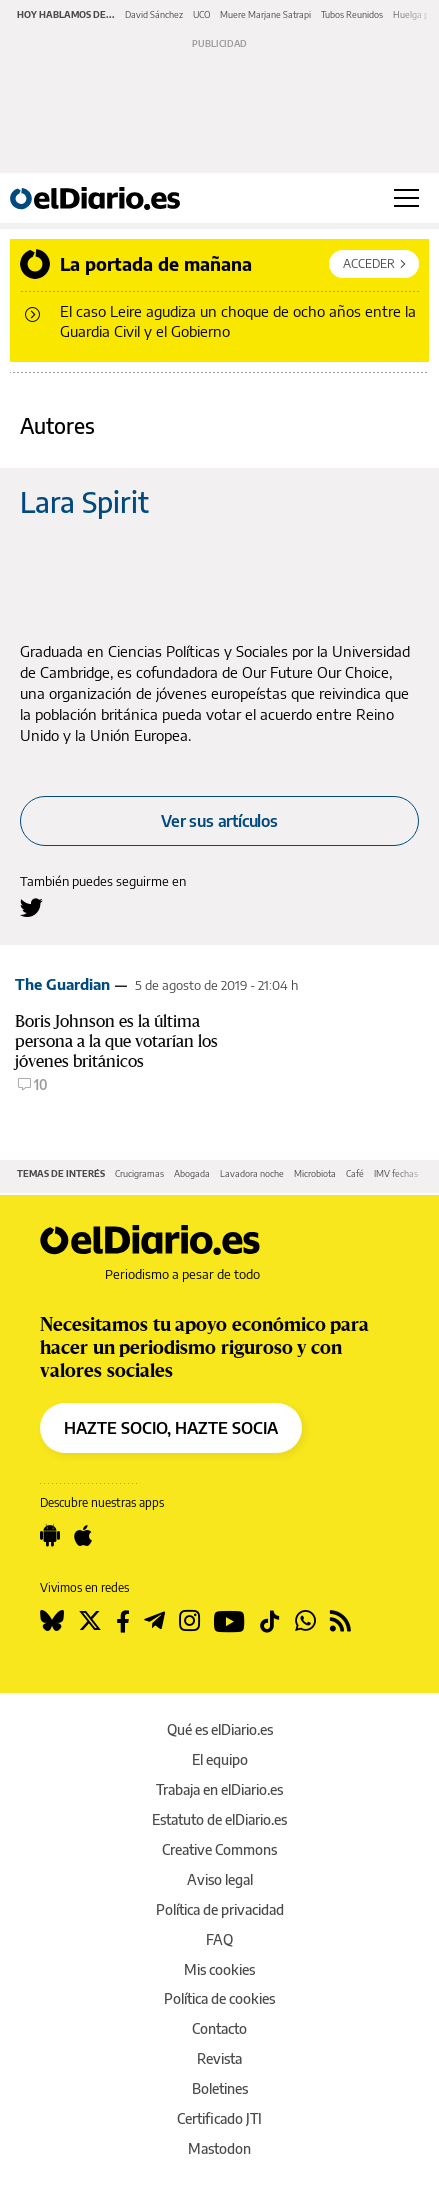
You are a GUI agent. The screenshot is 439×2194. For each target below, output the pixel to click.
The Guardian (62, 984)
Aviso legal (220, 1879)
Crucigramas (139, 1173)
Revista (219, 2058)
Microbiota (315, 1173)
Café (355, 1173)
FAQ (219, 1939)
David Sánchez (154, 14)
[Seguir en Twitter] (90, 1621)
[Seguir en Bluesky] (52, 1621)
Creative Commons (219, 1849)
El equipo (220, 1759)
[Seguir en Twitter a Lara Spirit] (31, 907)
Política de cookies (219, 1998)
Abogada (192, 1173)
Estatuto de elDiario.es (219, 1819)
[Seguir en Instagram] (189, 1621)
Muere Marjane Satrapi (265, 14)
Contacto (219, 2028)
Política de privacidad (220, 1909)
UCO (201, 14)
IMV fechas (396, 1173)
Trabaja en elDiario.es (219, 1789)
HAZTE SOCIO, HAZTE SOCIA (171, 1428)
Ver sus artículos (219, 821)
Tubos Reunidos (352, 14)
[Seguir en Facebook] (123, 1621)
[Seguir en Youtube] (229, 1621)
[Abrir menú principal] (406, 198)
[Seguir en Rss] (340, 1621)
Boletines (220, 2088)
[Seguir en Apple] (83, 1536)
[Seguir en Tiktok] (270, 1621)
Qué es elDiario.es (220, 1729)
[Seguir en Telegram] (154, 1621)
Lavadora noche (252, 1173)
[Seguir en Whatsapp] (305, 1621)
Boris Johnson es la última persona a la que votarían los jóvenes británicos (116, 1041)
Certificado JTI (219, 2118)
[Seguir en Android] (50, 1536)
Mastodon (219, 2148)
